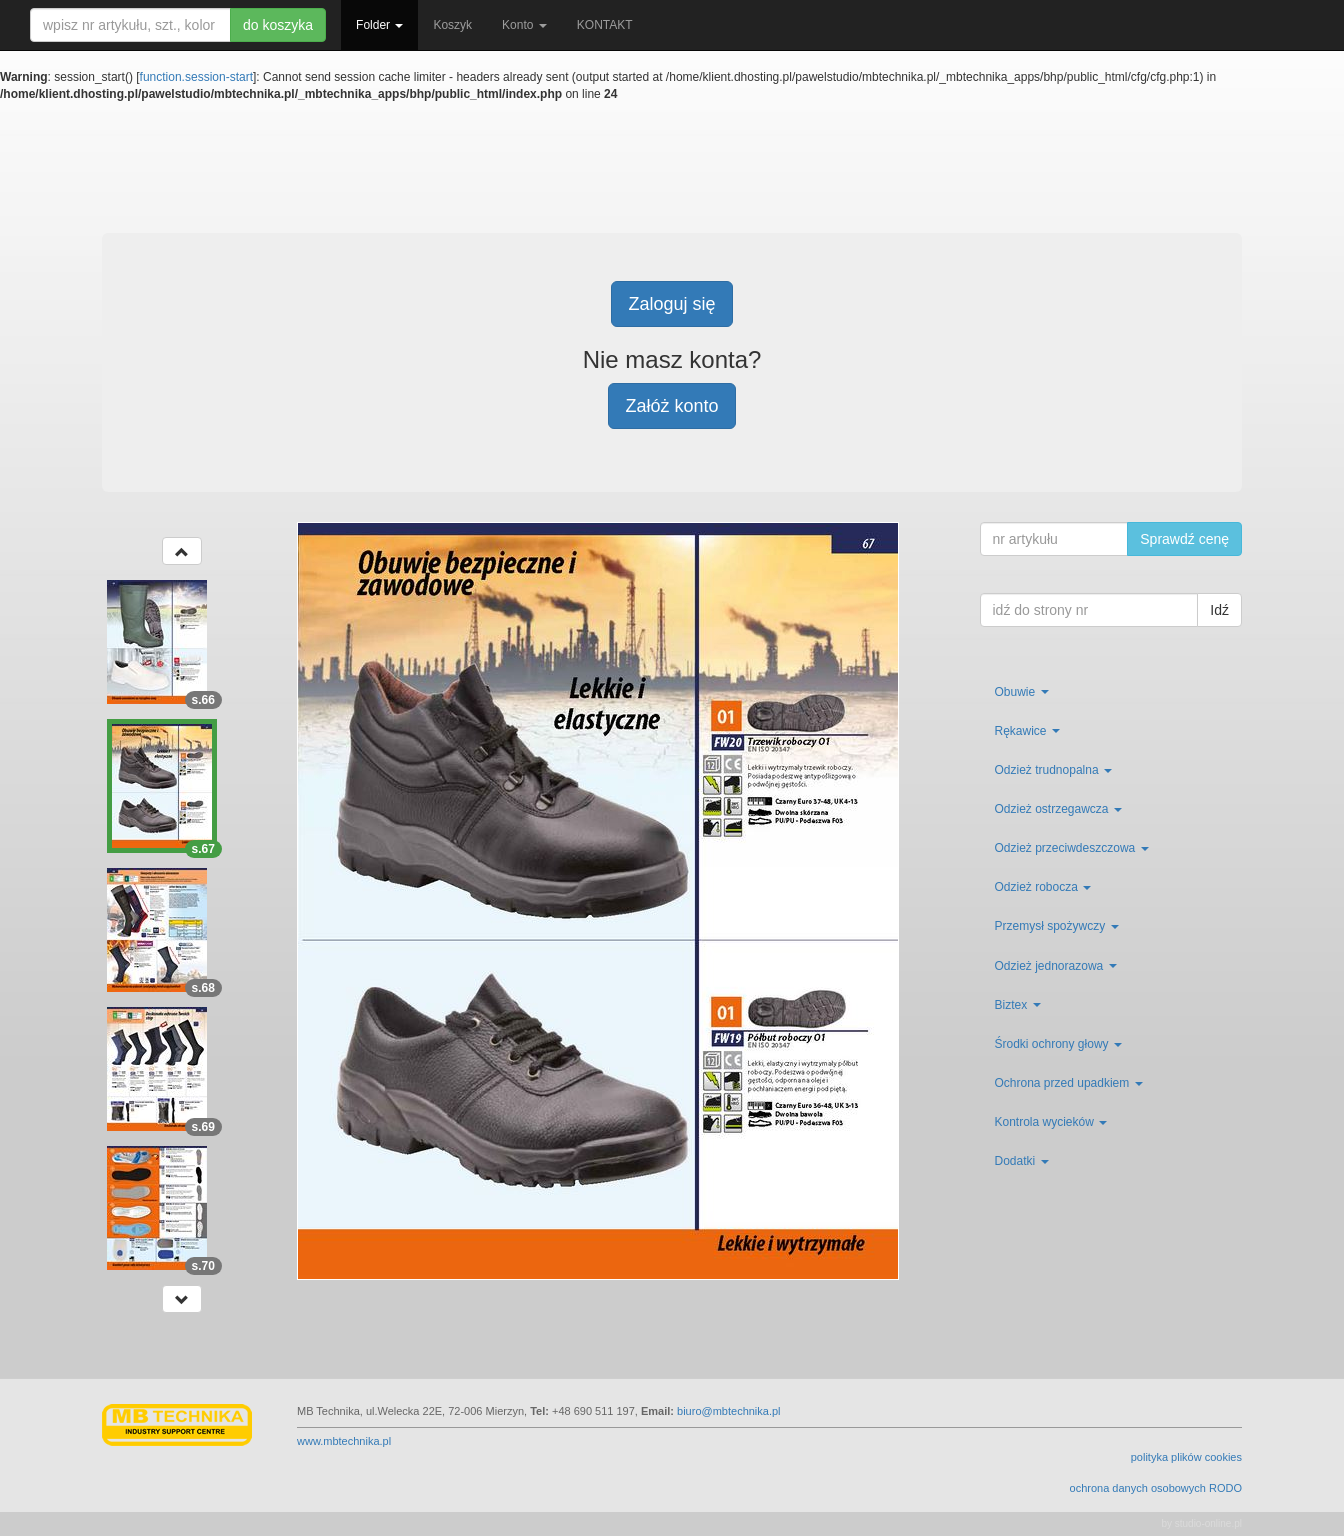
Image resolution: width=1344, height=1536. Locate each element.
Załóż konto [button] (671, 406)
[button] (182, 551)
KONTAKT (605, 25)
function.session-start (196, 77)
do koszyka (278, 25)
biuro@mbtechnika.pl (729, 1411)
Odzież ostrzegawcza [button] (1058, 809)
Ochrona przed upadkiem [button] (1069, 1083)
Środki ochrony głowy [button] (1058, 1044)
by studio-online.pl (1201, 1523)
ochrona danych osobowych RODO (1156, 1488)
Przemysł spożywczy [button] (1057, 926)
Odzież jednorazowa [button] (1056, 966)
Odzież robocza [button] (1043, 887)
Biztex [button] (1018, 1005)
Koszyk (452, 25)
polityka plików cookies (1186, 1457)
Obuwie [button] (1022, 692)
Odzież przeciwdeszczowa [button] (1072, 848)
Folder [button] (379, 25)
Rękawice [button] (1027, 731)
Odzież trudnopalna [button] (1053, 770)
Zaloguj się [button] (671, 304)
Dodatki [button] (1022, 1161)
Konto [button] (524, 25)
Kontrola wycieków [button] (1051, 1122)
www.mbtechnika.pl (344, 1441)
